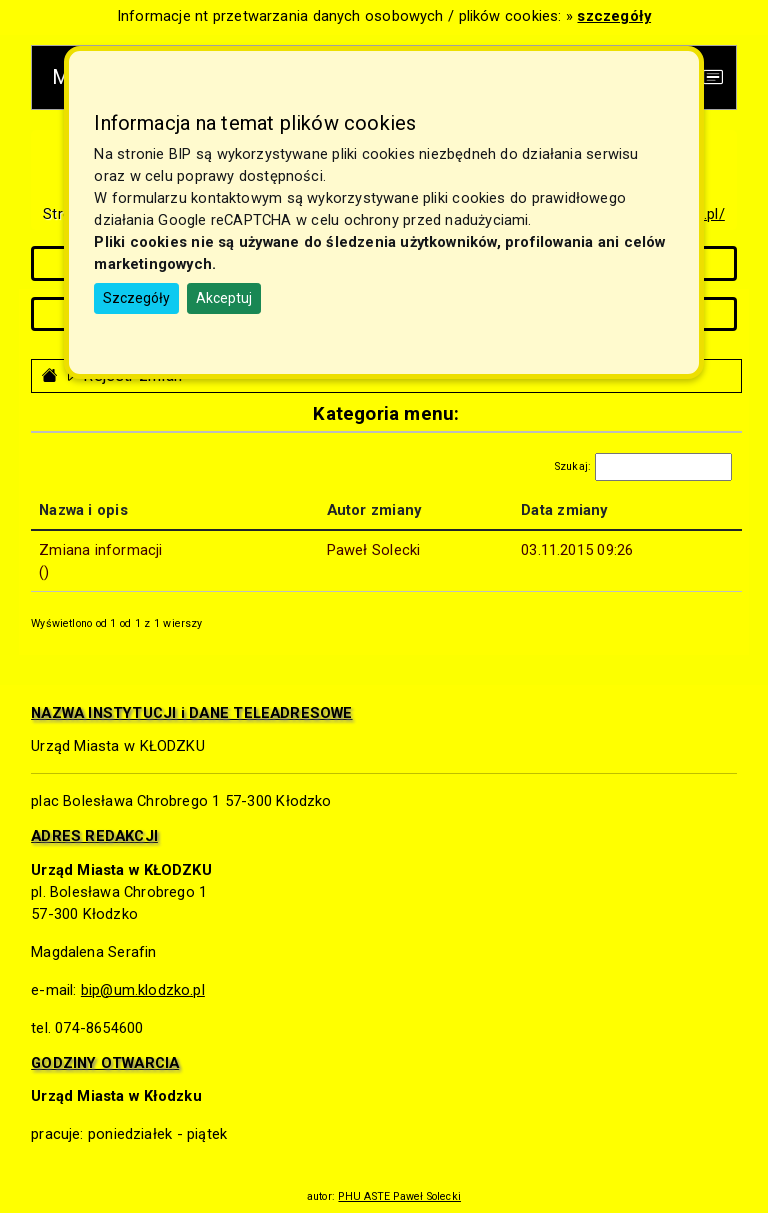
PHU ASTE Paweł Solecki (399, 1196)
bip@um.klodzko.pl (143, 990)
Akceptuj (224, 298)
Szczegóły (136, 298)
